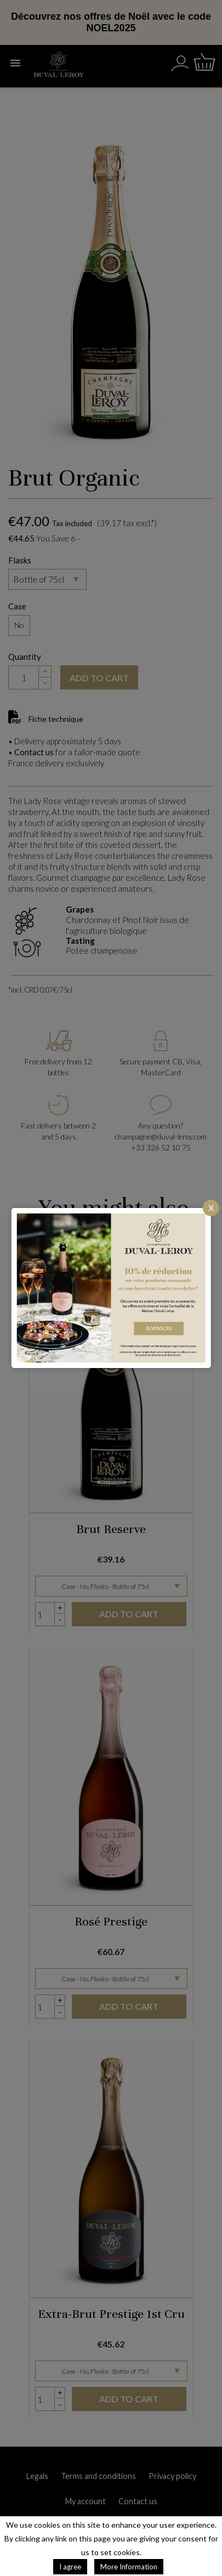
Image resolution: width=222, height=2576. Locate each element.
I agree (70, 2566)
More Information (128, 2566)
